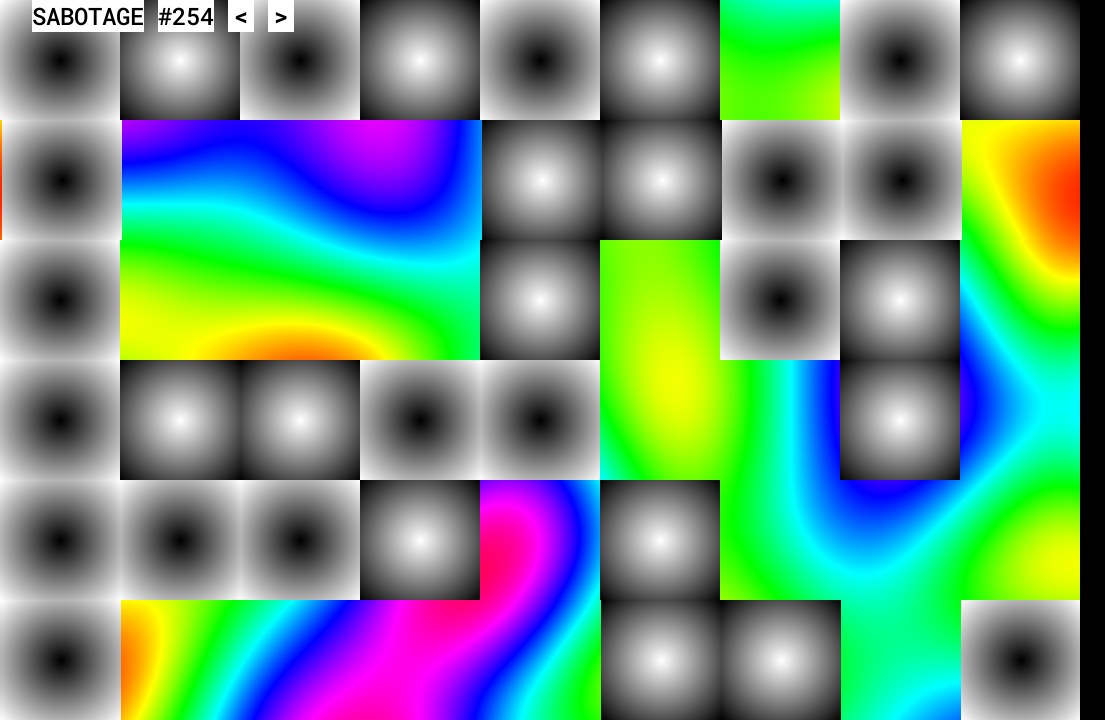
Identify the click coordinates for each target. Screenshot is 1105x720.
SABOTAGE (88, 16)
